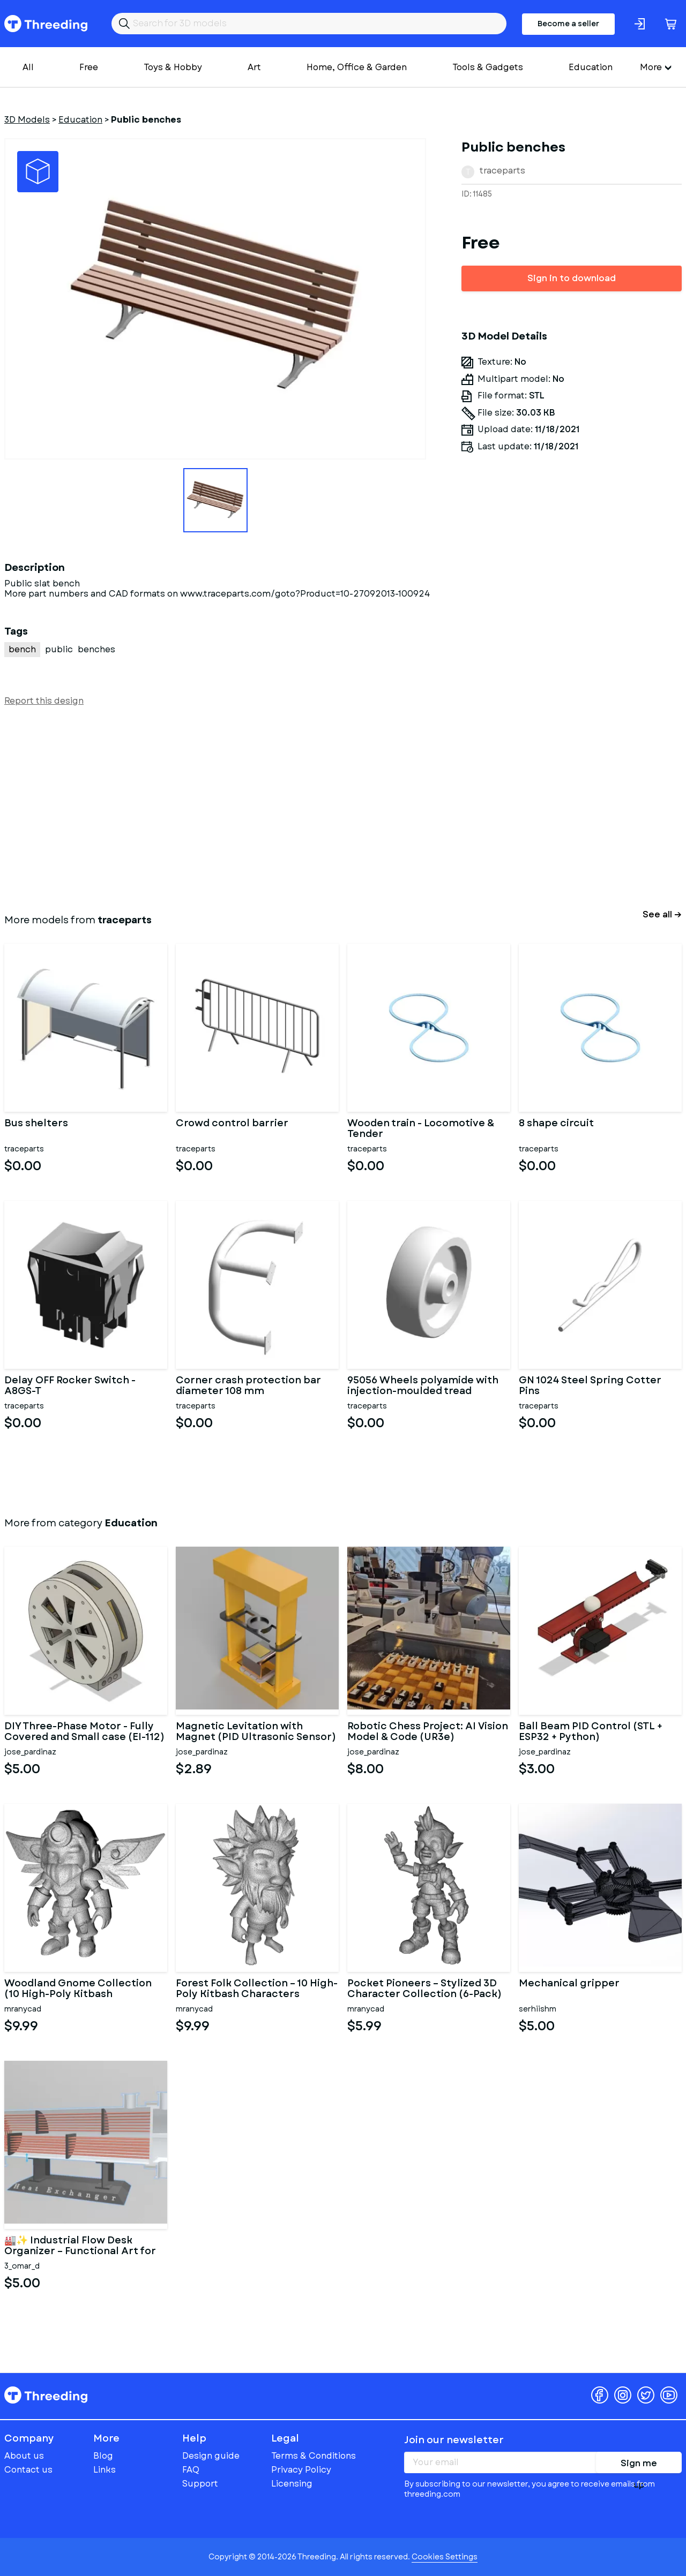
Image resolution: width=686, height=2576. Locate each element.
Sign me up (639, 2465)
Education (591, 67)
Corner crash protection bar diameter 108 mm (248, 1386)
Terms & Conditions (313, 2456)
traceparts (502, 170)
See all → (662, 914)
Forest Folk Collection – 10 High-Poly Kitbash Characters (257, 1989)
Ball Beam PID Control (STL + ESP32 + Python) (590, 1732)
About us (24, 2456)
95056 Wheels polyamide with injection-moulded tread (422, 1386)
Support (200, 2483)
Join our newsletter (454, 2440)
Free (88, 67)
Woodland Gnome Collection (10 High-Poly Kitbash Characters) (78, 1989)
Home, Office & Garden (357, 67)
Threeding (45, 23)
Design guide (211, 2456)
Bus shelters (36, 1124)
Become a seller (568, 23)
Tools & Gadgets (487, 67)
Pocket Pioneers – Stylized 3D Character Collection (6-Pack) (424, 1989)
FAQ (190, 2470)
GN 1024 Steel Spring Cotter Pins (590, 1386)
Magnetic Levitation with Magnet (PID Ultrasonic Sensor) (256, 1732)
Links (104, 2470)
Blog (103, 2456)
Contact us (28, 2470)
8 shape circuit (556, 1124)
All (28, 67)
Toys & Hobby (173, 67)
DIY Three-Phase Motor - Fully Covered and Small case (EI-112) (84, 1732)
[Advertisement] (325, 808)
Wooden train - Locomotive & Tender (420, 1129)
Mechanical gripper (569, 1984)
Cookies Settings (445, 2556)
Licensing (291, 2483)
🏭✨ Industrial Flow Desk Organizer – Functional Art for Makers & (80, 2246)
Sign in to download (571, 278)
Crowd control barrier (232, 1124)
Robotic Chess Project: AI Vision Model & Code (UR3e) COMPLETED (427, 1732)
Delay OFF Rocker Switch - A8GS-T (70, 1386)
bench (22, 649)
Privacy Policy (301, 2470)
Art (254, 67)
